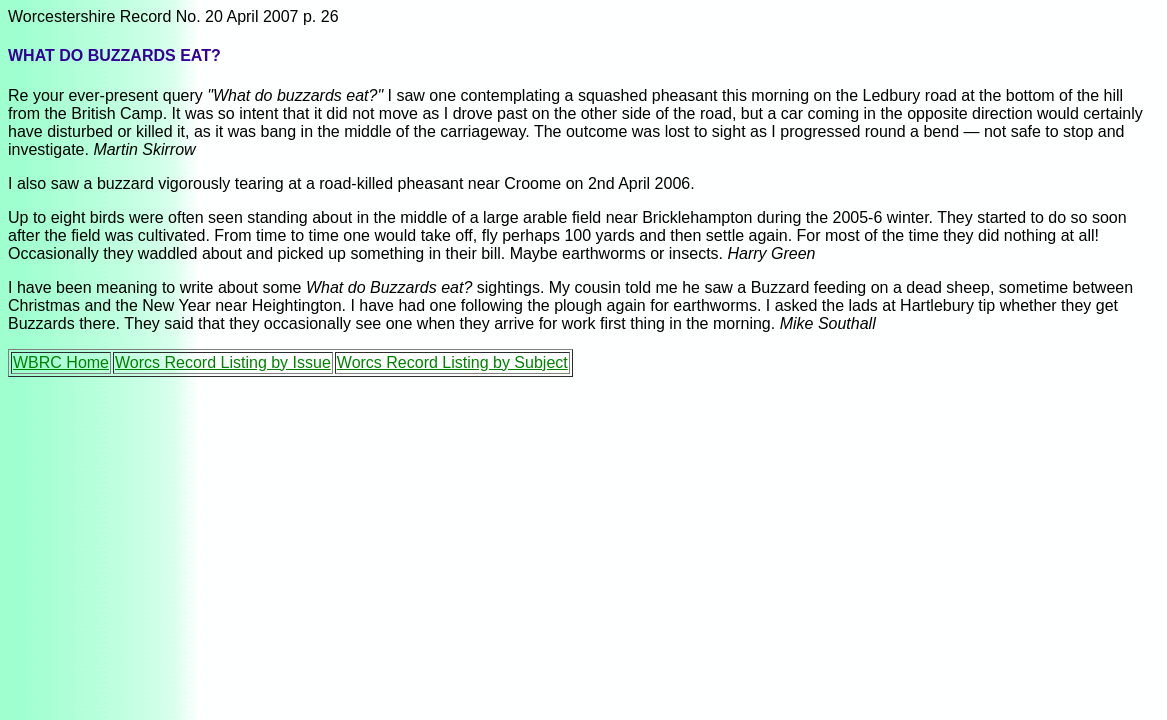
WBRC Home (61, 362)
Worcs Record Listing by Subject (452, 362)
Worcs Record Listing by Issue (223, 362)
